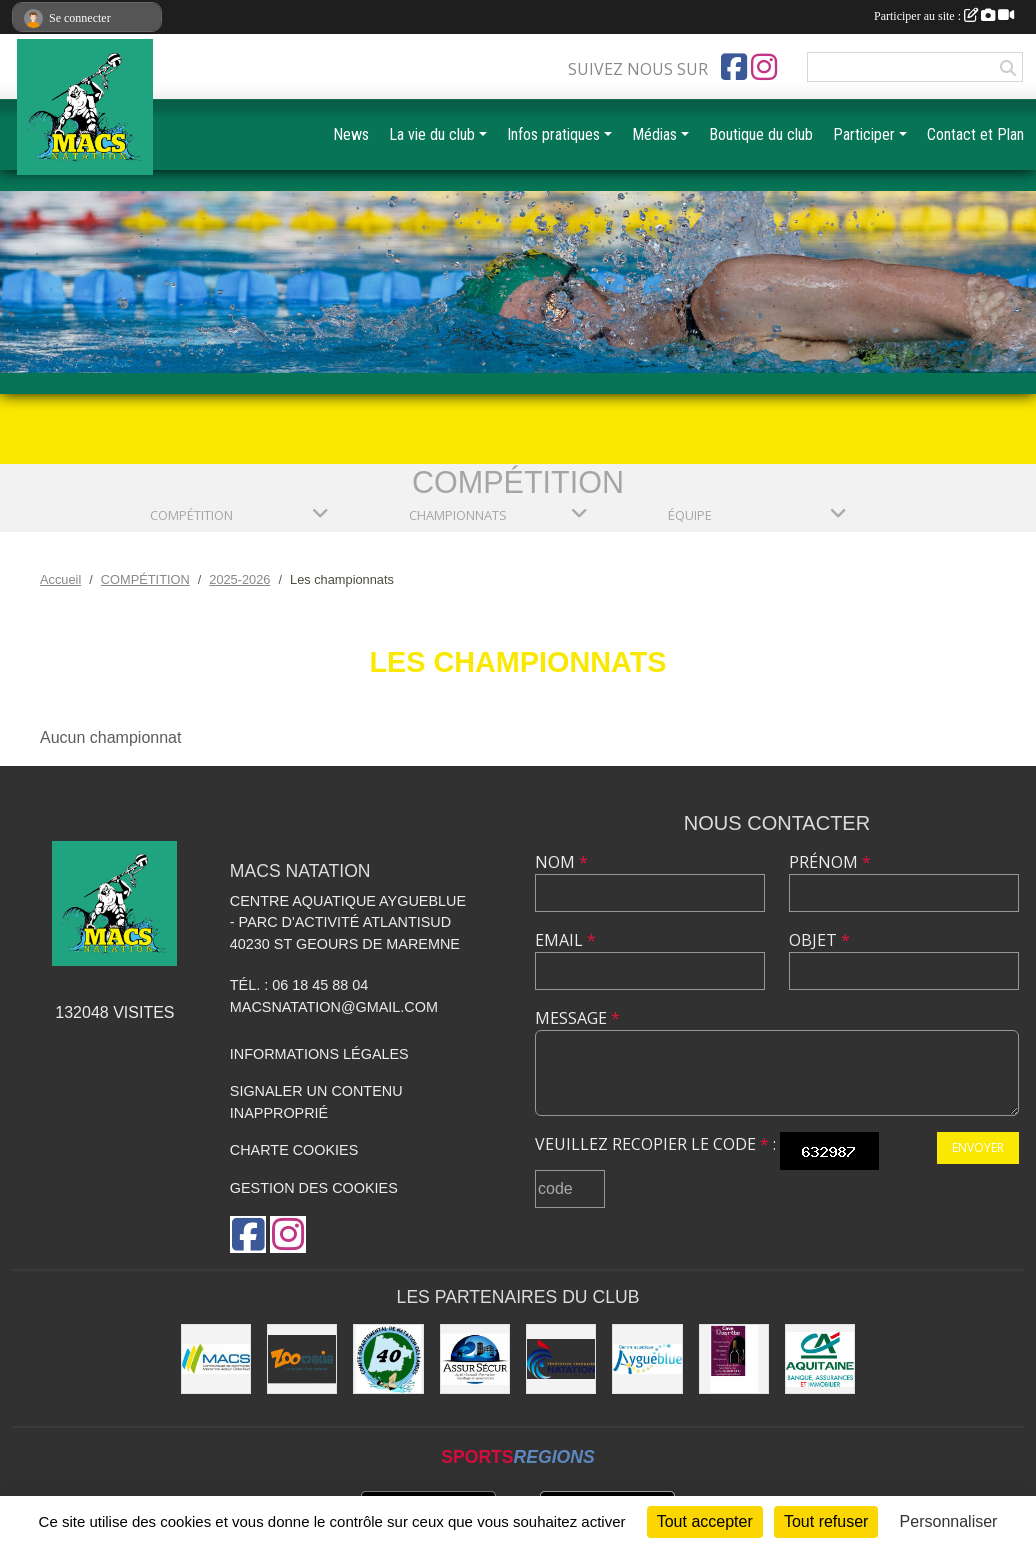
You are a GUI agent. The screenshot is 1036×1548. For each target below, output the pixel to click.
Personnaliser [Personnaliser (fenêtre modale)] (949, 1521)
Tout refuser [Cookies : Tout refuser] (826, 1521)
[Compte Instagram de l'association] (764, 67)
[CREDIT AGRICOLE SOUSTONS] (820, 1359)
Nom (561, 862)
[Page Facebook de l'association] (734, 67)
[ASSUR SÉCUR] (475, 1359)
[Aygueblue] (647, 1359)
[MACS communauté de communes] (216, 1359)
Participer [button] (864, 134)
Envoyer (978, 1147)
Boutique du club (761, 134)
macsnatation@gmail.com (334, 1007)
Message (577, 1018)
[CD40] (388, 1359)
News (351, 134)
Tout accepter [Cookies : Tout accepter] (705, 1521)
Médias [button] (654, 134)
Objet (819, 940)
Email (565, 940)
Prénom (830, 862)
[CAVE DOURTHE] (734, 1359)
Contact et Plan (975, 134)
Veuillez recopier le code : (655, 1144)
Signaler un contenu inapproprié (316, 1102)
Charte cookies (294, 1150)
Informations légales (319, 1054)
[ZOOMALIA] (302, 1359)
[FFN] (561, 1359)
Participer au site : (944, 16)
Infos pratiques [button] (553, 134)
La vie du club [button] (432, 134)
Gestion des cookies (314, 1188)
